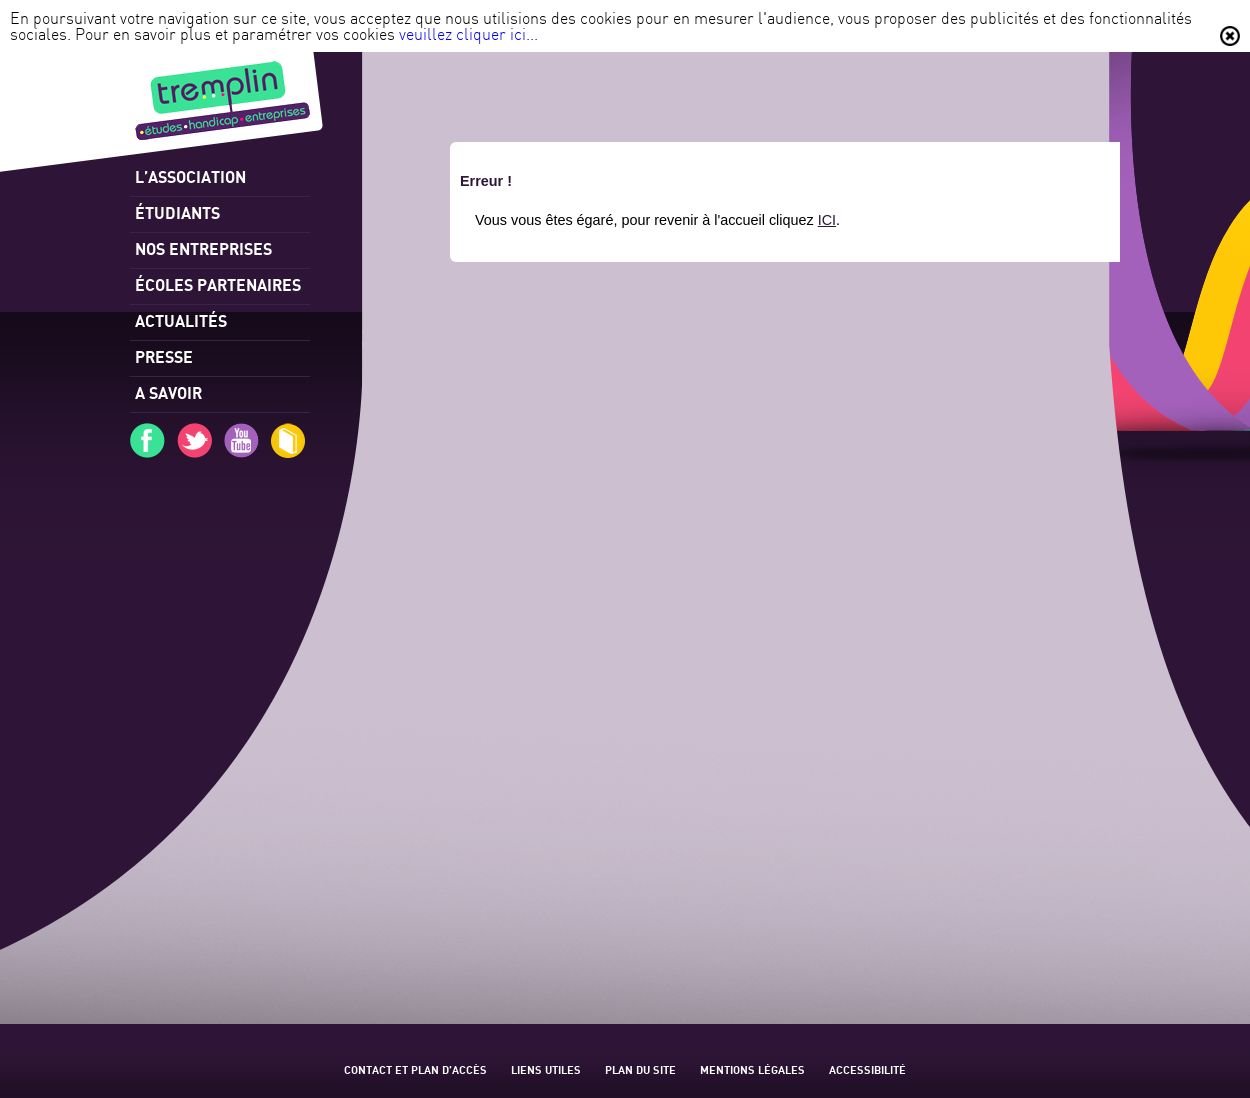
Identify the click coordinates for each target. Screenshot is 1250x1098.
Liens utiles (546, 1069)
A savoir (168, 392)
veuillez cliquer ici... (468, 34)
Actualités (181, 320)
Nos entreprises (203, 248)
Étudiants (177, 212)
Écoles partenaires (218, 284)
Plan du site (640, 1069)
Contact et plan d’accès (415, 1069)
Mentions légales (752, 1069)
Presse (164, 356)
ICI (827, 220)
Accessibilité (867, 1069)
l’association (190, 176)
